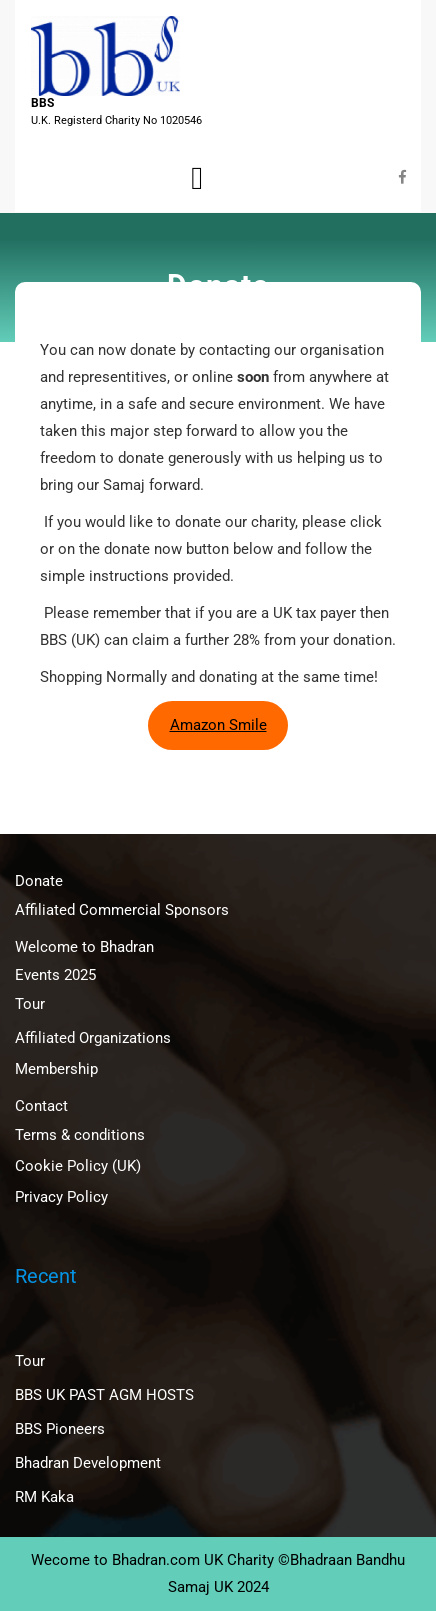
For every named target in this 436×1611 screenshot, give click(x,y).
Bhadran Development (88, 1463)
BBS (42, 103)
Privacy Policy (61, 1197)
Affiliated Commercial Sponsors (122, 910)
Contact (41, 1106)
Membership (56, 1069)
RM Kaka (44, 1497)
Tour (30, 1004)
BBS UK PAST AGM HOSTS (104, 1395)
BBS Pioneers (60, 1429)
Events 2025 (55, 975)
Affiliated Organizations (93, 1038)
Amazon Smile (218, 725)
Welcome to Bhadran (84, 947)
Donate (39, 881)
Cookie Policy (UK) (78, 1166)
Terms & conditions (80, 1135)
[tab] (197, 178)
